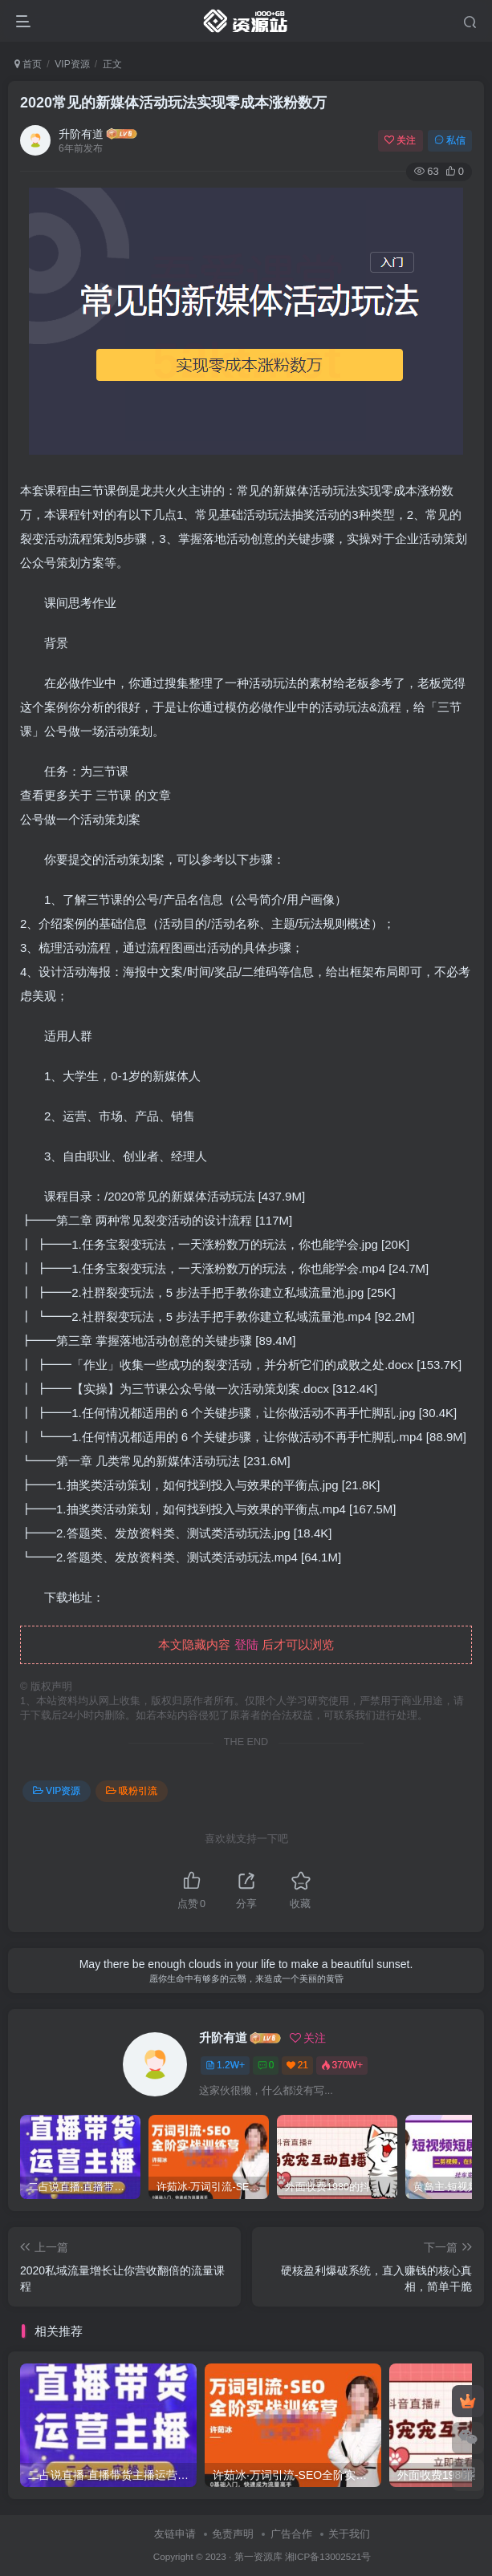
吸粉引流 (131, 1790)
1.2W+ (225, 2065)
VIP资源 (72, 64)
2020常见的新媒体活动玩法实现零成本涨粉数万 (173, 103)
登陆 (246, 1644)
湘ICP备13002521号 (328, 2556)
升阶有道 (81, 134)
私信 (450, 140)
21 (297, 2065)
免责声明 (233, 2534)
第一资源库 (258, 2556)
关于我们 (349, 2534)
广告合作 (291, 2534)
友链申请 (175, 2534)
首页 (28, 64)
